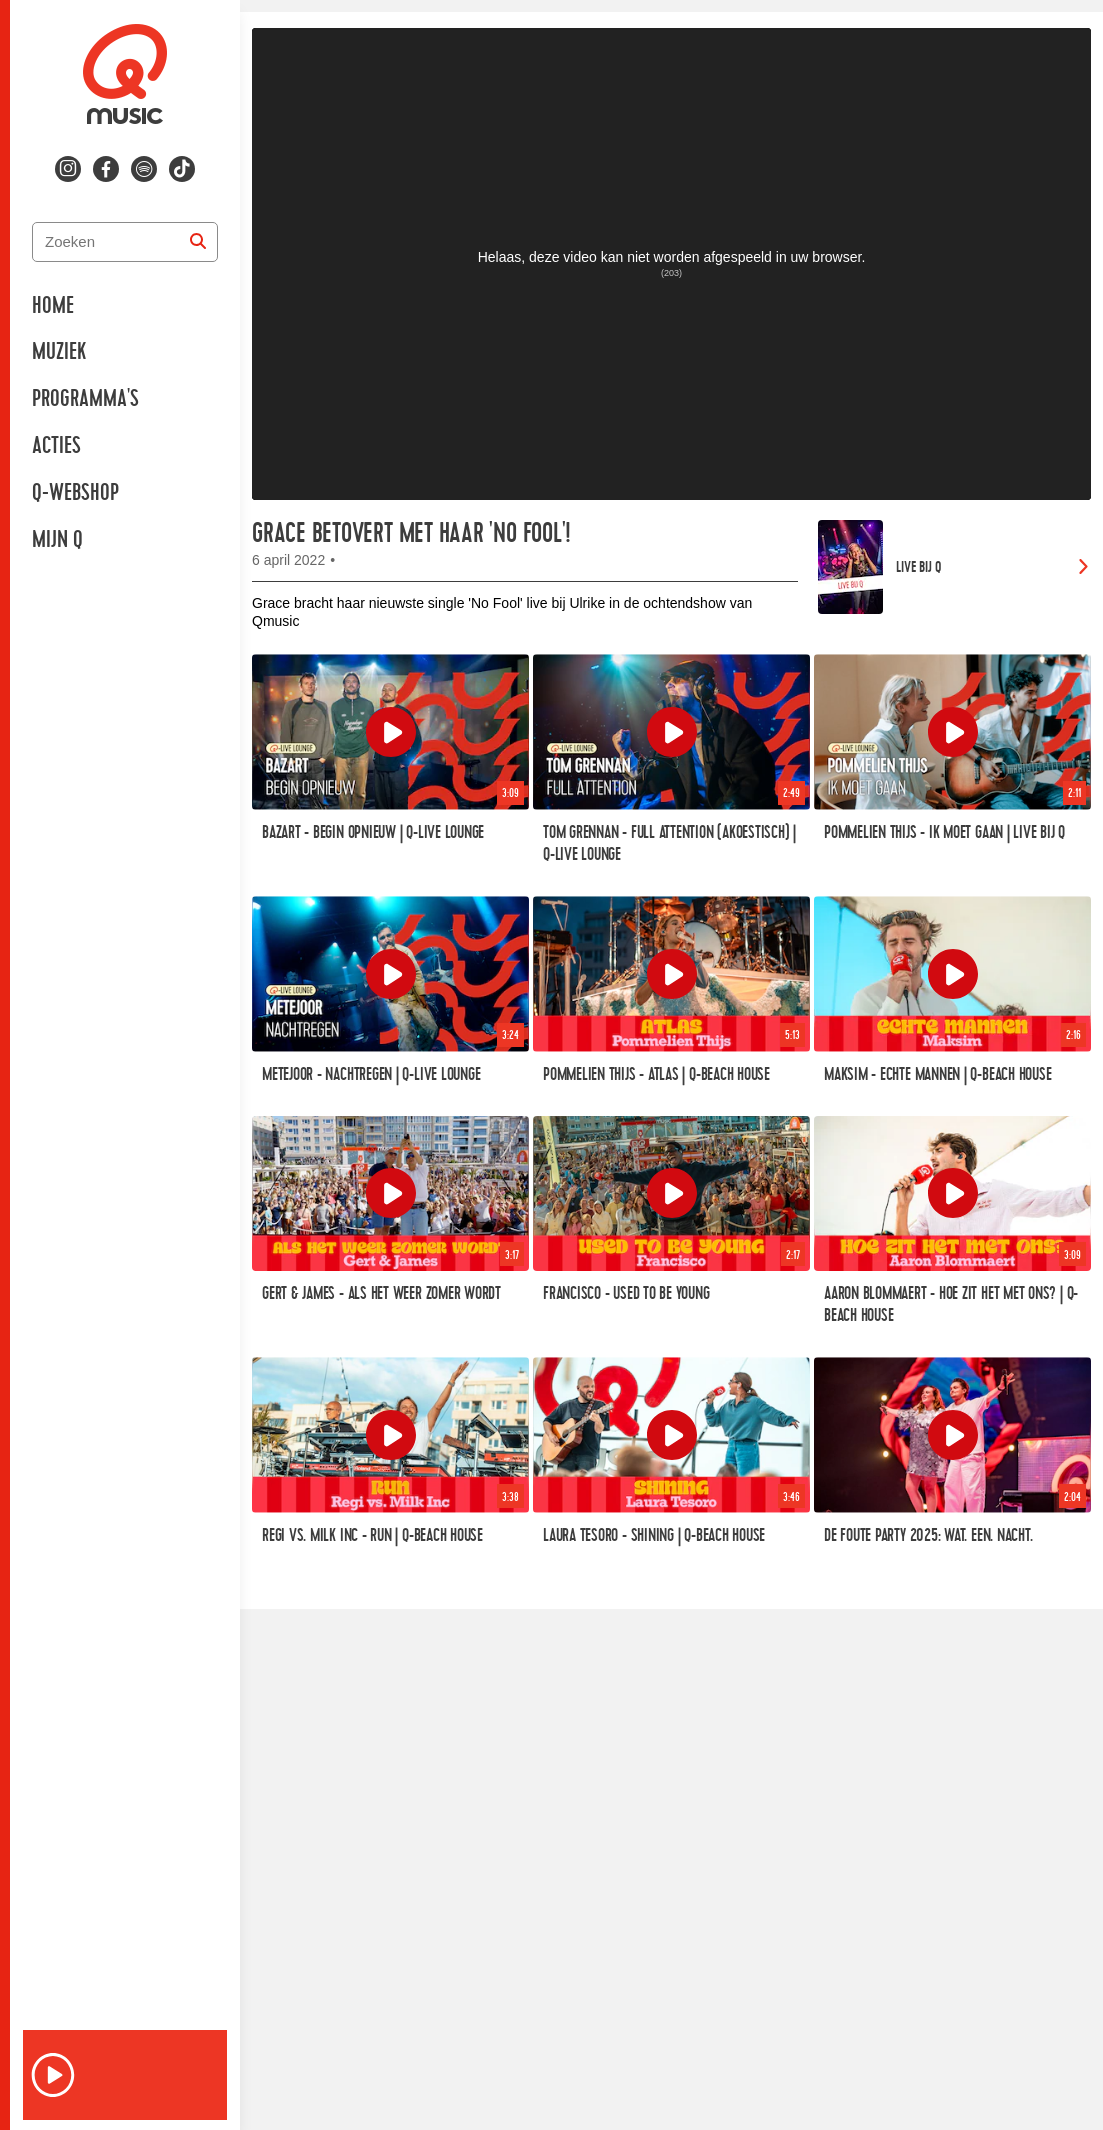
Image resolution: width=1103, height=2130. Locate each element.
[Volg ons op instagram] (68, 169)
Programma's (85, 399)
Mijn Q (57, 540)
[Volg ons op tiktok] (182, 169)
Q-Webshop (75, 493)
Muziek (59, 352)
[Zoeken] (198, 242)
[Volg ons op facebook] (106, 169)
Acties (56, 446)
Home (53, 306)
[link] (954, 567)
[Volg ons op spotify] (144, 169)
